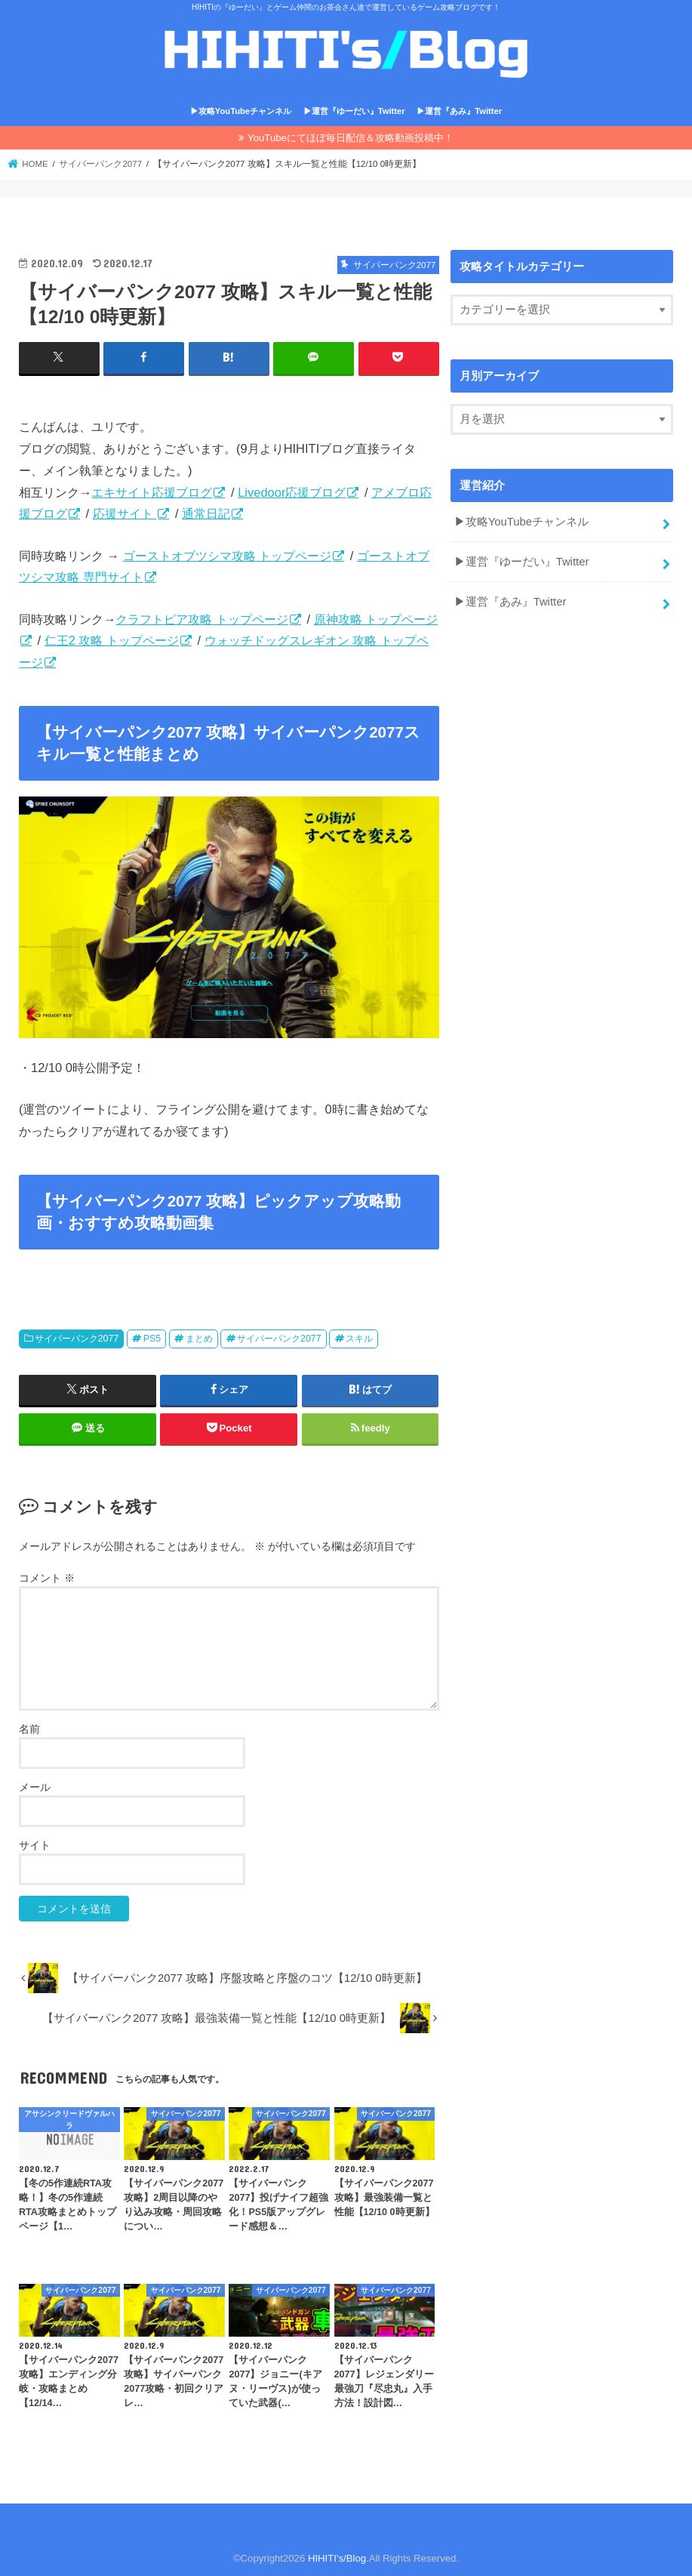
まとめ (199, 1338)
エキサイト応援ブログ (151, 492)
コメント (47, 1578)
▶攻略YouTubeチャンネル (240, 111)
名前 (29, 1729)
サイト (35, 1845)
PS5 (152, 1338)
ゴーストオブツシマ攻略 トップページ (227, 555)
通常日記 (206, 513)
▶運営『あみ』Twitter (459, 111)
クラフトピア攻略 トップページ (201, 619)
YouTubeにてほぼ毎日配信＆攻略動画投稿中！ (351, 137)
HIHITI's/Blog (337, 2558)
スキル (359, 1338)
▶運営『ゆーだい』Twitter (354, 111)
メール (35, 1787)
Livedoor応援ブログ (292, 492)
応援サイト (125, 513)
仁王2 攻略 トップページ (112, 640)
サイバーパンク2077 (77, 1338)
